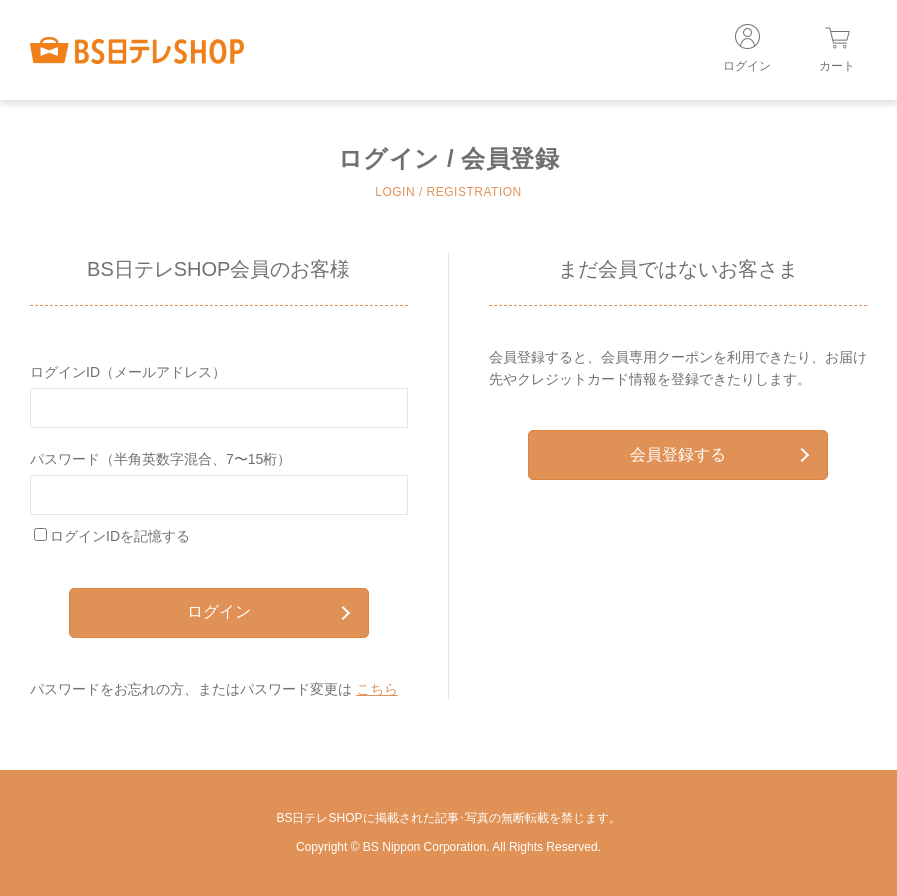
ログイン (268, 611)
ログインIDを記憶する (120, 536)
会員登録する (719, 454)
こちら (377, 689)
